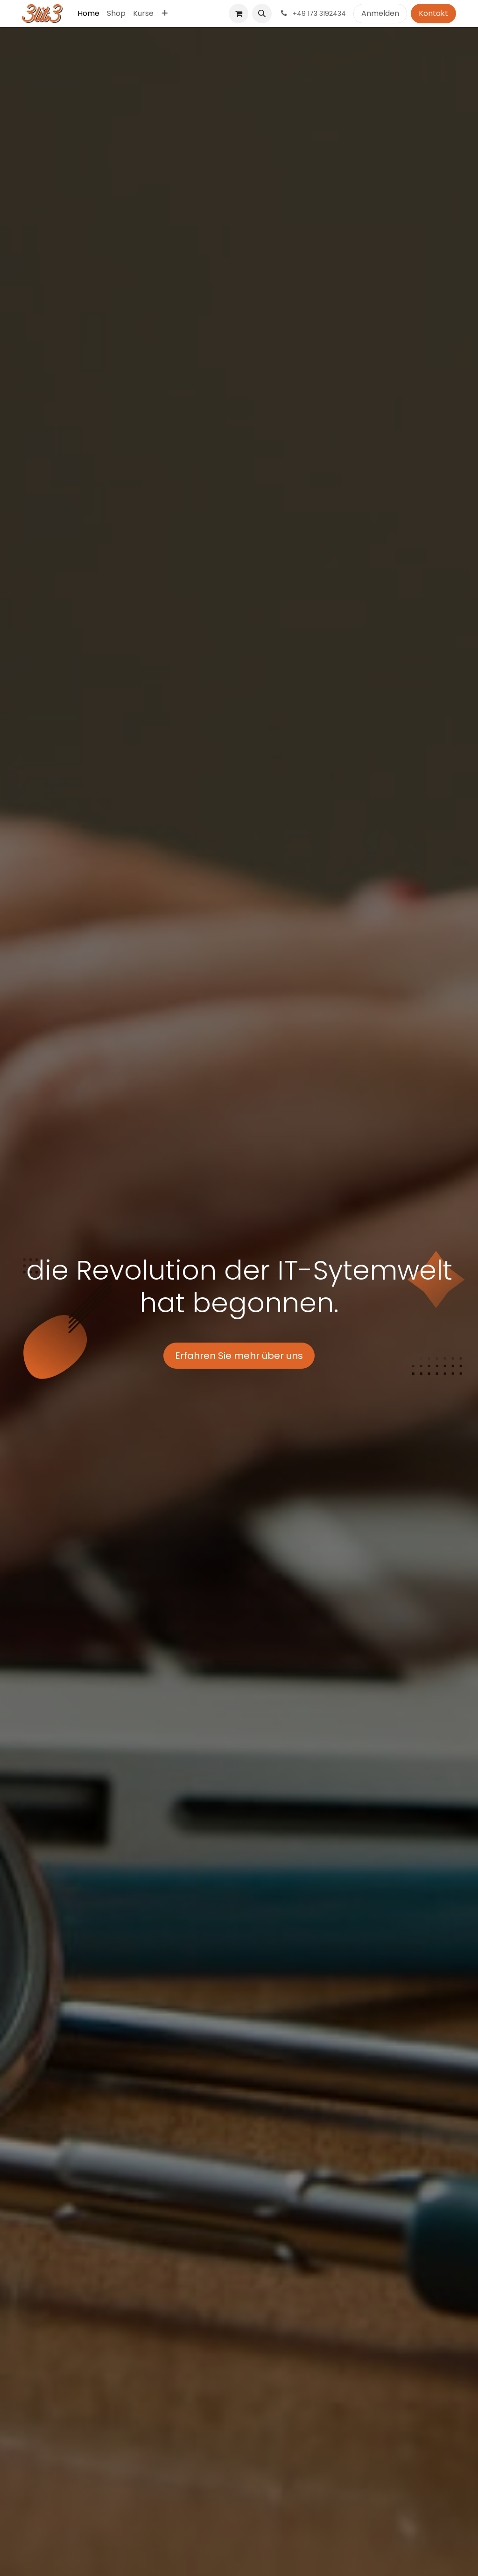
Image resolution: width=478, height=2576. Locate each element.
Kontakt (433, 13)
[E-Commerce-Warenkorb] (238, 13)
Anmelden (380, 13)
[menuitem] (88, 13)
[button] (262, 13)
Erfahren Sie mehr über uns (239, 1355)
